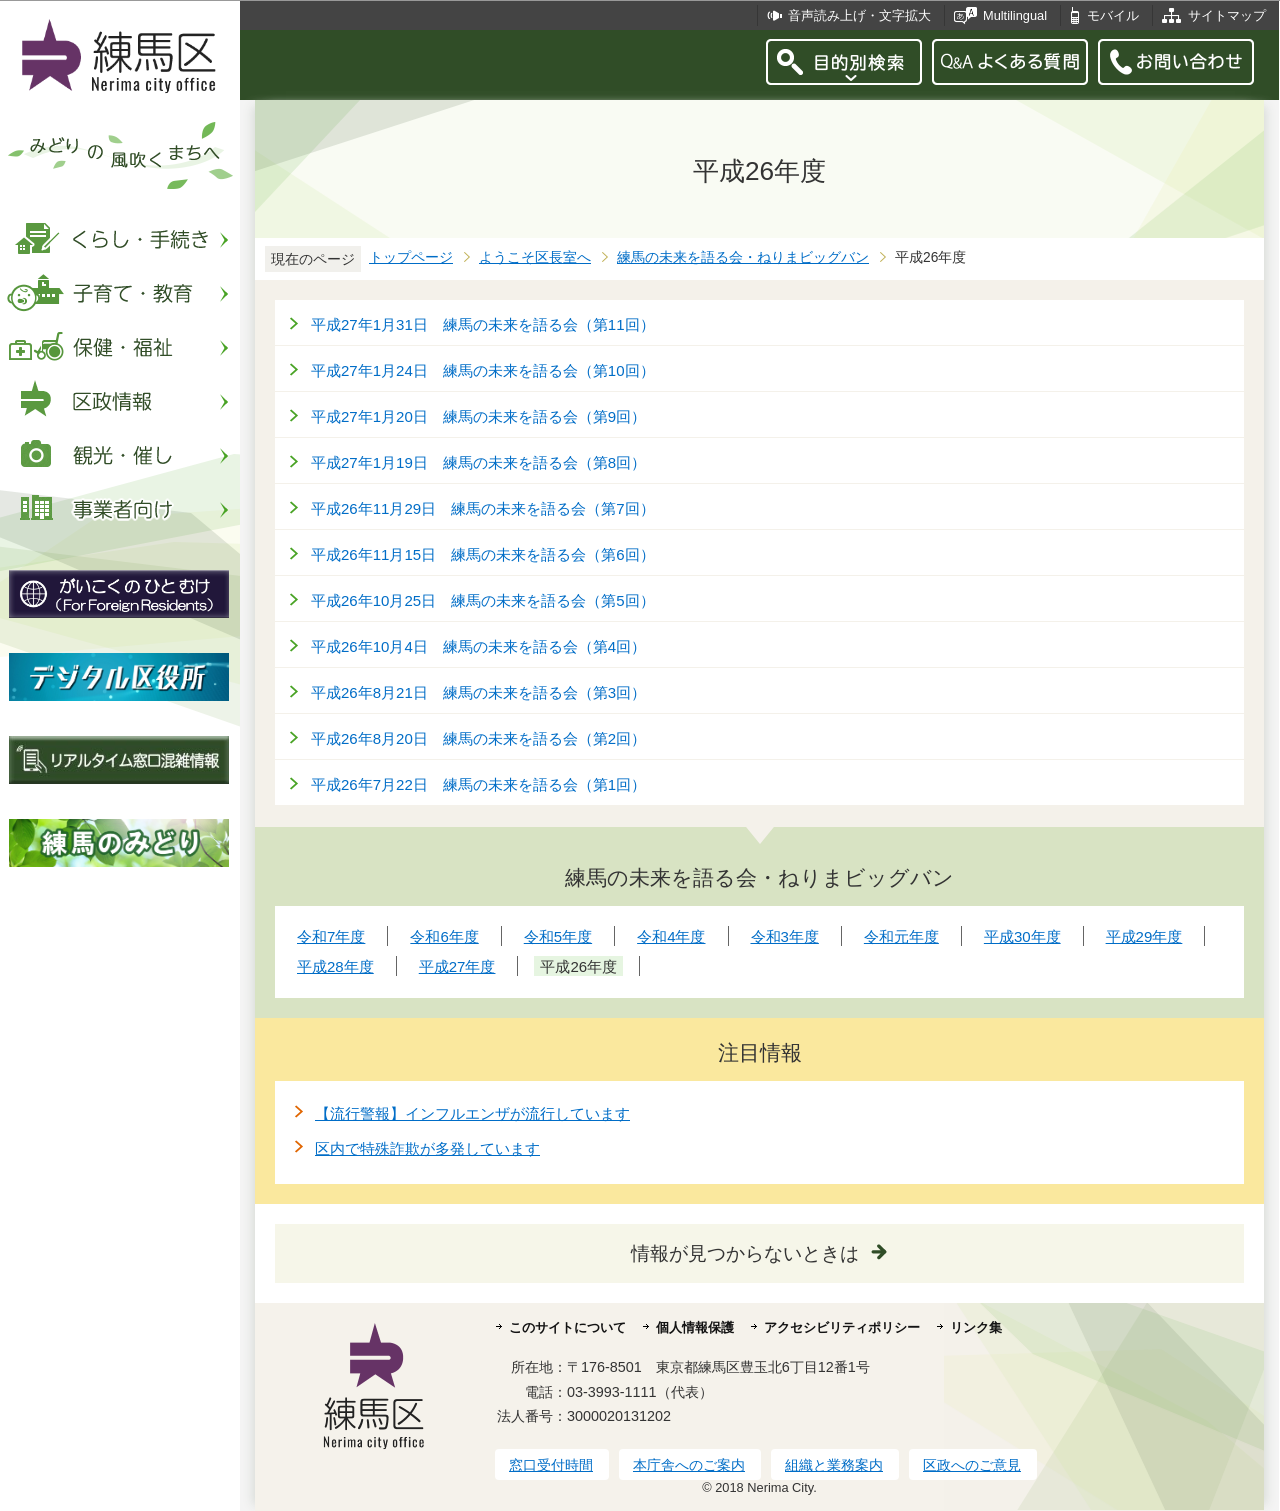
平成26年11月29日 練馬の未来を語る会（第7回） (483, 508)
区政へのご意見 (972, 1465)
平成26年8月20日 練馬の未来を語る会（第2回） (478, 738)
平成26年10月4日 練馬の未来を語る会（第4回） (478, 646)
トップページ (411, 257)
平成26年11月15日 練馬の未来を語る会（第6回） (483, 554)
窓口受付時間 (551, 1465)
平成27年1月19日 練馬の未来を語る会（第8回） (478, 462)
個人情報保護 (695, 1327)
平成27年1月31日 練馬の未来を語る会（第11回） (483, 324)
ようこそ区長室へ (535, 257)
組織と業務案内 (834, 1465)
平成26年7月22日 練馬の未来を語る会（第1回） (478, 784)
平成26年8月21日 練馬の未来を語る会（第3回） (478, 692)
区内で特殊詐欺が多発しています (427, 1148)
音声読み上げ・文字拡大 (859, 15)
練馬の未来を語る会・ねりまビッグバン (743, 257)
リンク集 (976, 1327)
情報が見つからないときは (745, 1253)
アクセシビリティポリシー (842, 1327)
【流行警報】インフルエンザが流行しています (472, 1113)
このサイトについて (567, 1327)
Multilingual (1015, 15)
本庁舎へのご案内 (689, 1465)
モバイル (1113, 15)
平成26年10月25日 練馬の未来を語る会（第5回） (483, 600)
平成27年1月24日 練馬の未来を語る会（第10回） (483, 370)
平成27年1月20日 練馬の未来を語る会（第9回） (478, 416)
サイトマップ (1227, 15)
